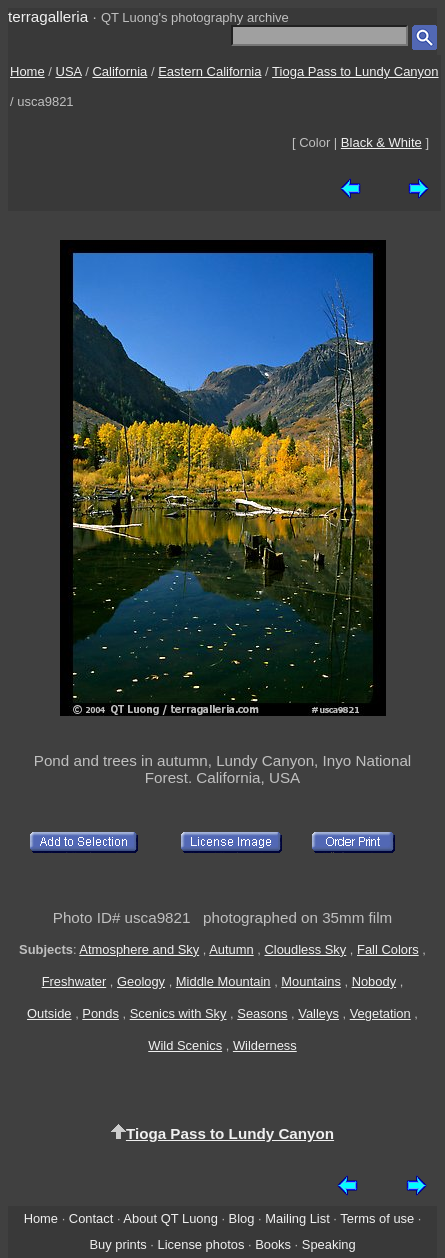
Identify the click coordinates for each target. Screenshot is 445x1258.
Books (273, 1244)
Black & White (381, 142)
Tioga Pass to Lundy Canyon (355, 71)
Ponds (100, 1013)
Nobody (374, 981)
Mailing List (297, 1218)
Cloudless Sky (305, 949)
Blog (242, 1218)
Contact (91, 1218)
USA (69, 71)
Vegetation (380, 1013)
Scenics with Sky (178, 1013)
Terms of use (377, 1218)
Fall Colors (388, 949)
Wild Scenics (185, 1045)
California (119, 71)
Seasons (262, 1013)
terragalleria (48, 16)
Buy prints (117, 1244)
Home (27, 71)
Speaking (329, 1244)
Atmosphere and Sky (139, 949)
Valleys (318, 1013)
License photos (201, 1244)
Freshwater (74, 981)
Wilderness (265, 1045)
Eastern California (209, 71)
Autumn (231, 949)
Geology (141, 981)
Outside (49, 1013)
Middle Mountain (223, 981)
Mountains (311, 981)
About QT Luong (170, 1218)
